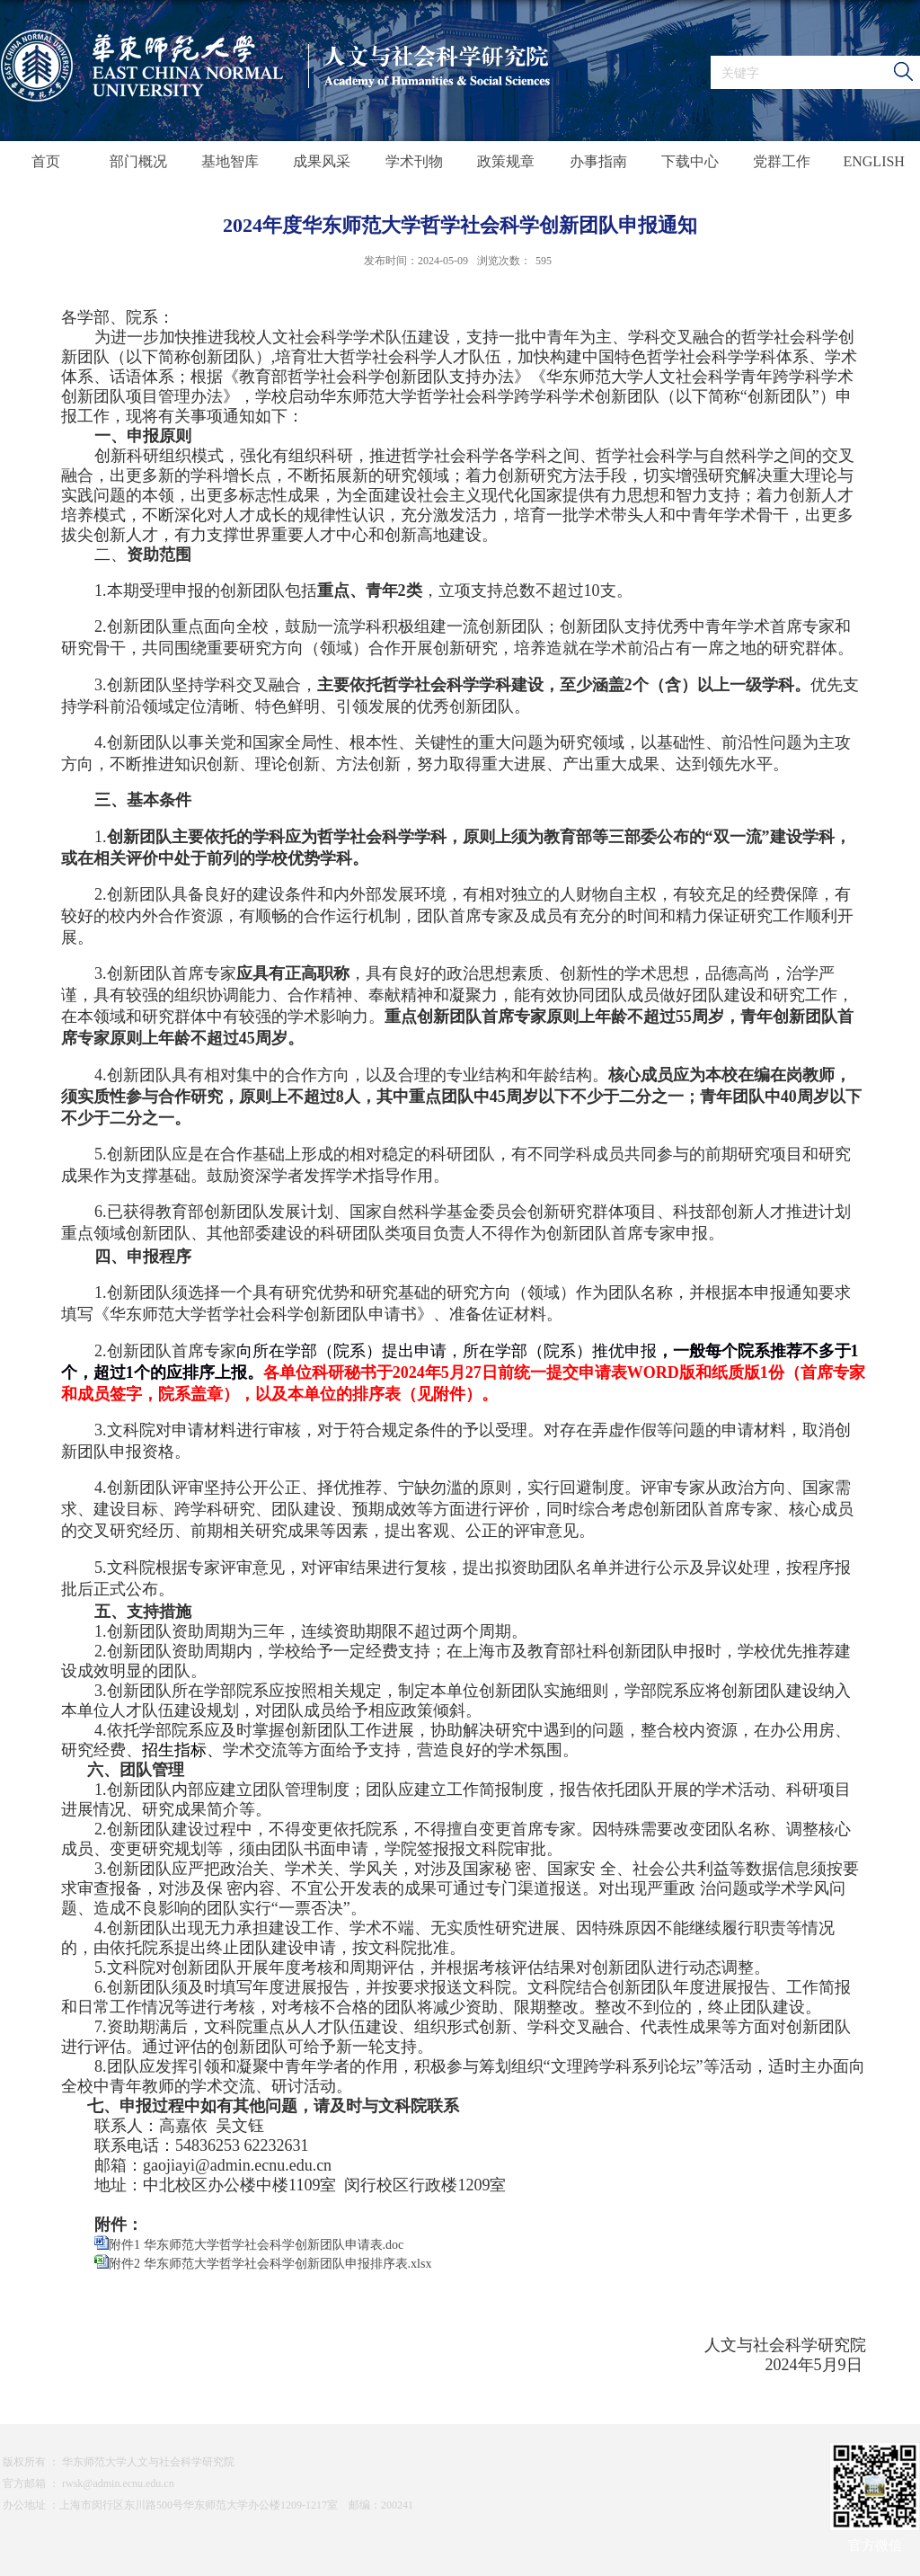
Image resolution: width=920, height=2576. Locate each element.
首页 (45, 161)
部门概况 (138, 161)
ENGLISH (873, 161)
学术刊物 (414, 161)
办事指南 (598, 161)
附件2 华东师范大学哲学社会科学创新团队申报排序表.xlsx (270, 2263)
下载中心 (690, 161)
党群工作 (781, 161)
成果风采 (321, 161)
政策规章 (506, 161)
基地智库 (230, 161)
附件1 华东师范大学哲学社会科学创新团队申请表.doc (256, 2245)
